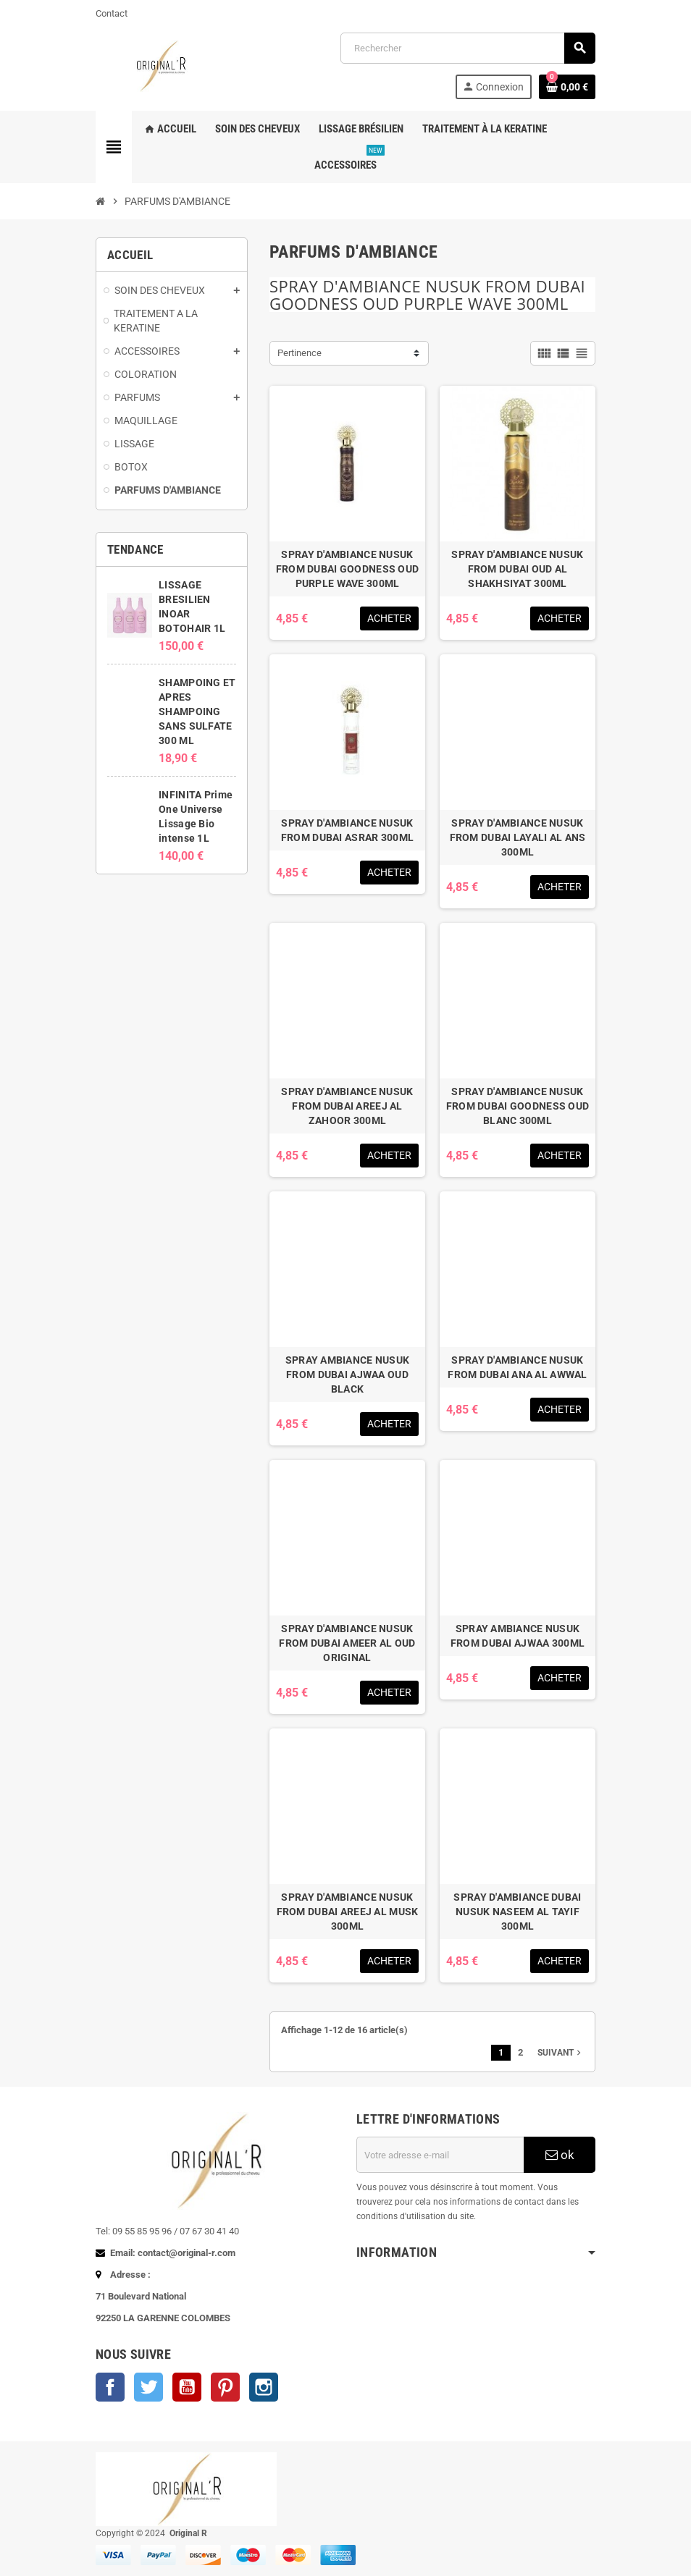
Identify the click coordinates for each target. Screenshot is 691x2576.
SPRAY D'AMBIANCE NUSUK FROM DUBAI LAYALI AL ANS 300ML (518, 837)
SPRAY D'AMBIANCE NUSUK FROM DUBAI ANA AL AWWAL (517, 1367)
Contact (111, 13)
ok (559, 2155)
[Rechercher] (467, 48)
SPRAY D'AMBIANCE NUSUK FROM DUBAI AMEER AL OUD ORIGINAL (347, 1643)
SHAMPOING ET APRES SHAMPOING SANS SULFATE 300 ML (197, 711)
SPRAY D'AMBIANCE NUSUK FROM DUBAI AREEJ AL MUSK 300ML (348, 1911)
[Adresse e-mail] (440, 2155)
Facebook (110, 2387)
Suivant (560, 2053)
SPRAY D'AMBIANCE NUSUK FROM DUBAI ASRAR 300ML (347, 830)
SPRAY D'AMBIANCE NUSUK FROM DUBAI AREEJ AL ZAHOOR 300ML (347, 1106)
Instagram (263, 2387)
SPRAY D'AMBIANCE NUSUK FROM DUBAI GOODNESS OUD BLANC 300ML (517, 1106)
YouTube (186, 2387)
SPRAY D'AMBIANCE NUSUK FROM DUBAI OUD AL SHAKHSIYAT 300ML (517, 569)
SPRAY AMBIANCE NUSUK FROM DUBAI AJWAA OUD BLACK (347, 1374)
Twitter (148, 2387)
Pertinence (299, 352)
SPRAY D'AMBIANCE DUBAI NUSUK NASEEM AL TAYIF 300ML (517, 1911)
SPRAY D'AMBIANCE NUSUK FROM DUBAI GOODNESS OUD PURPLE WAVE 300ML (347, 569)
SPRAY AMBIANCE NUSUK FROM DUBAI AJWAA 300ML (518, 1636)
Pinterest (225, 2387)
